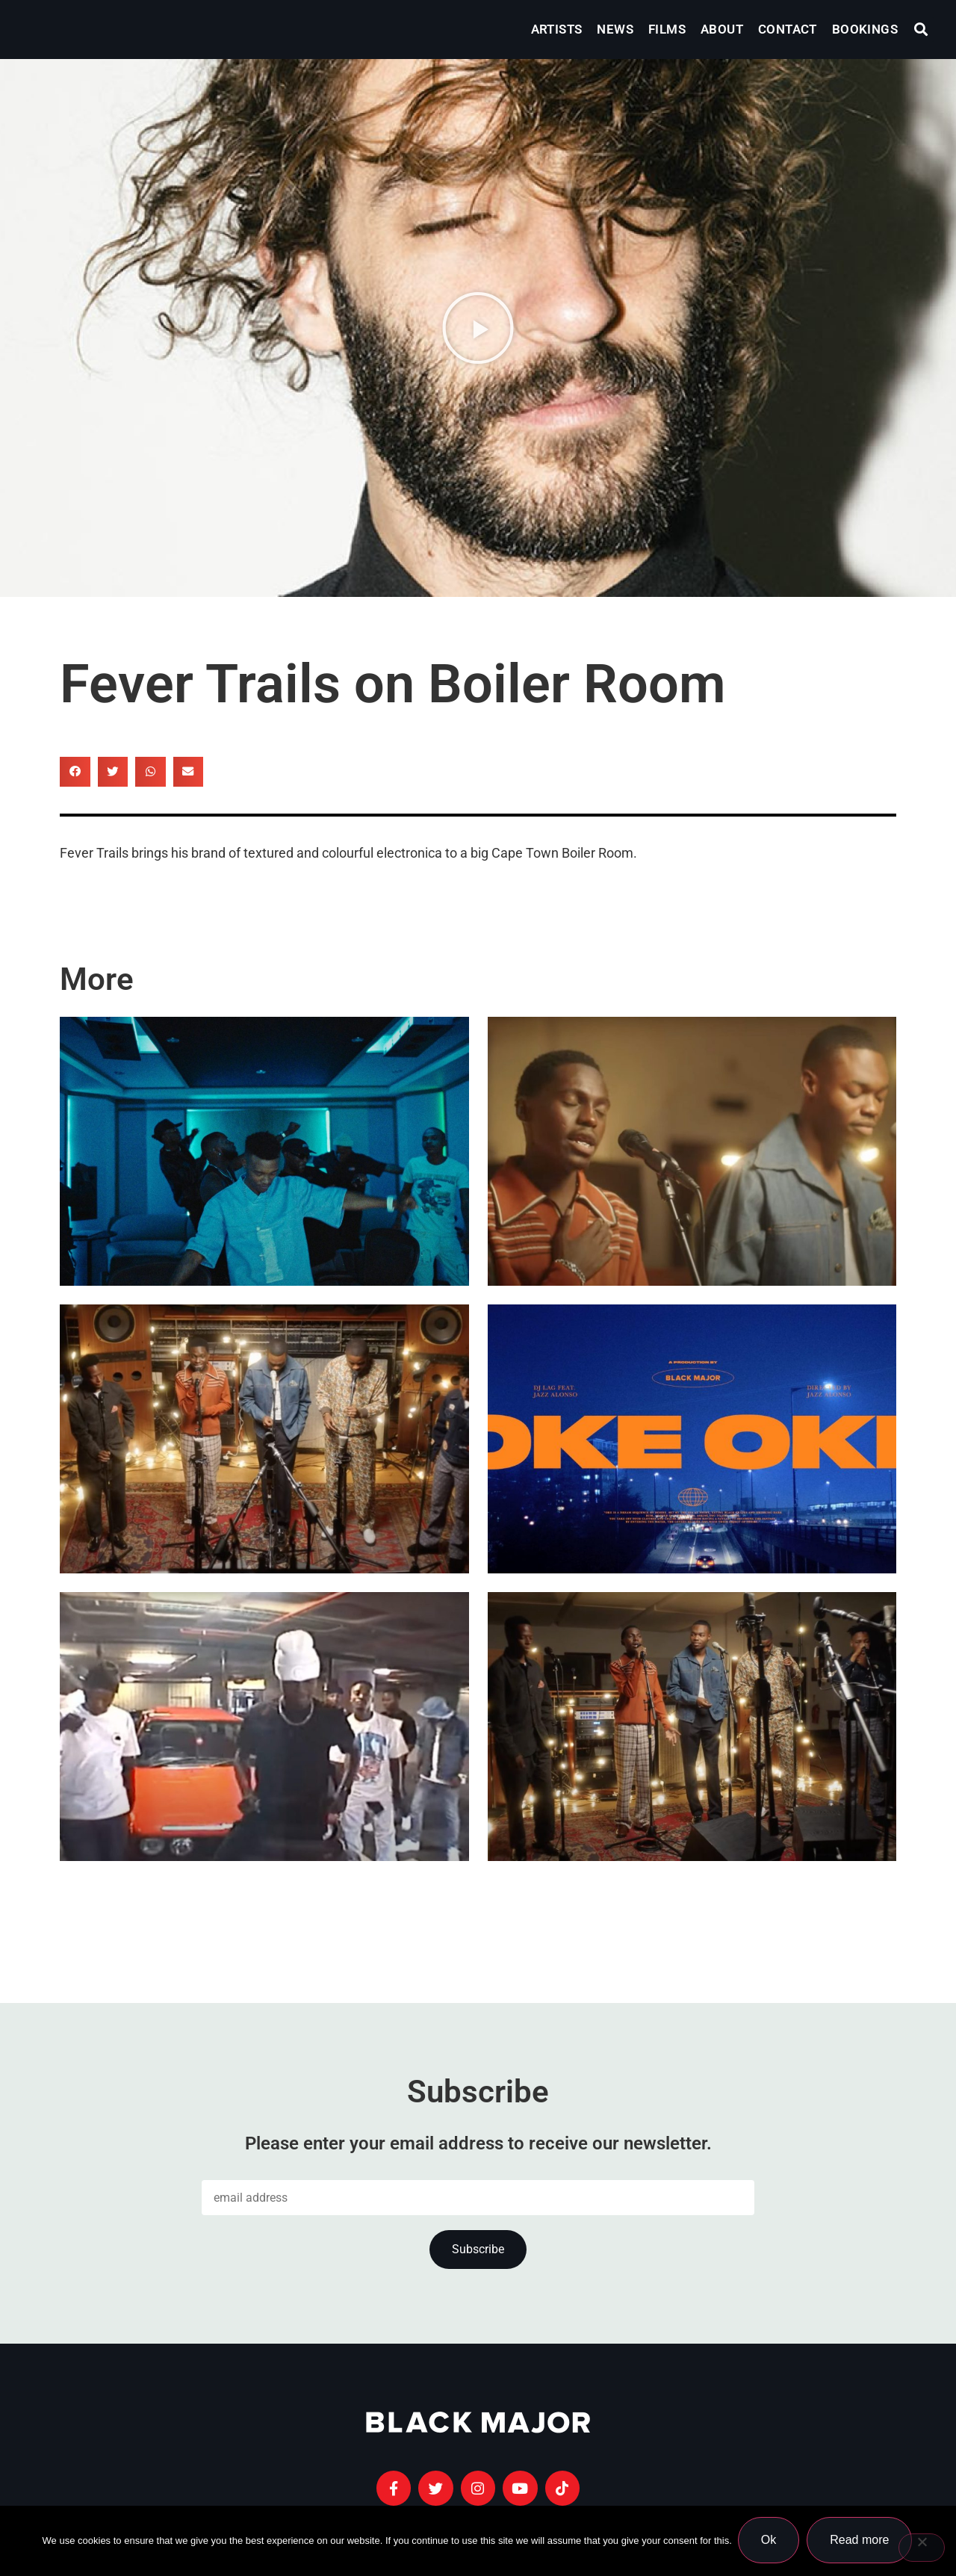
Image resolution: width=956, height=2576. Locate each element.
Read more (860, 2541)
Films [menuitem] (667, 29)
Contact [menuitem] (787, 29)
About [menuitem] (722, 29)
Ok (770, 2541)
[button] (921, 29)
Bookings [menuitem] (865, 29)
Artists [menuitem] (557, 29)
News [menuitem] (615, 29)
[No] (921, 2548)
